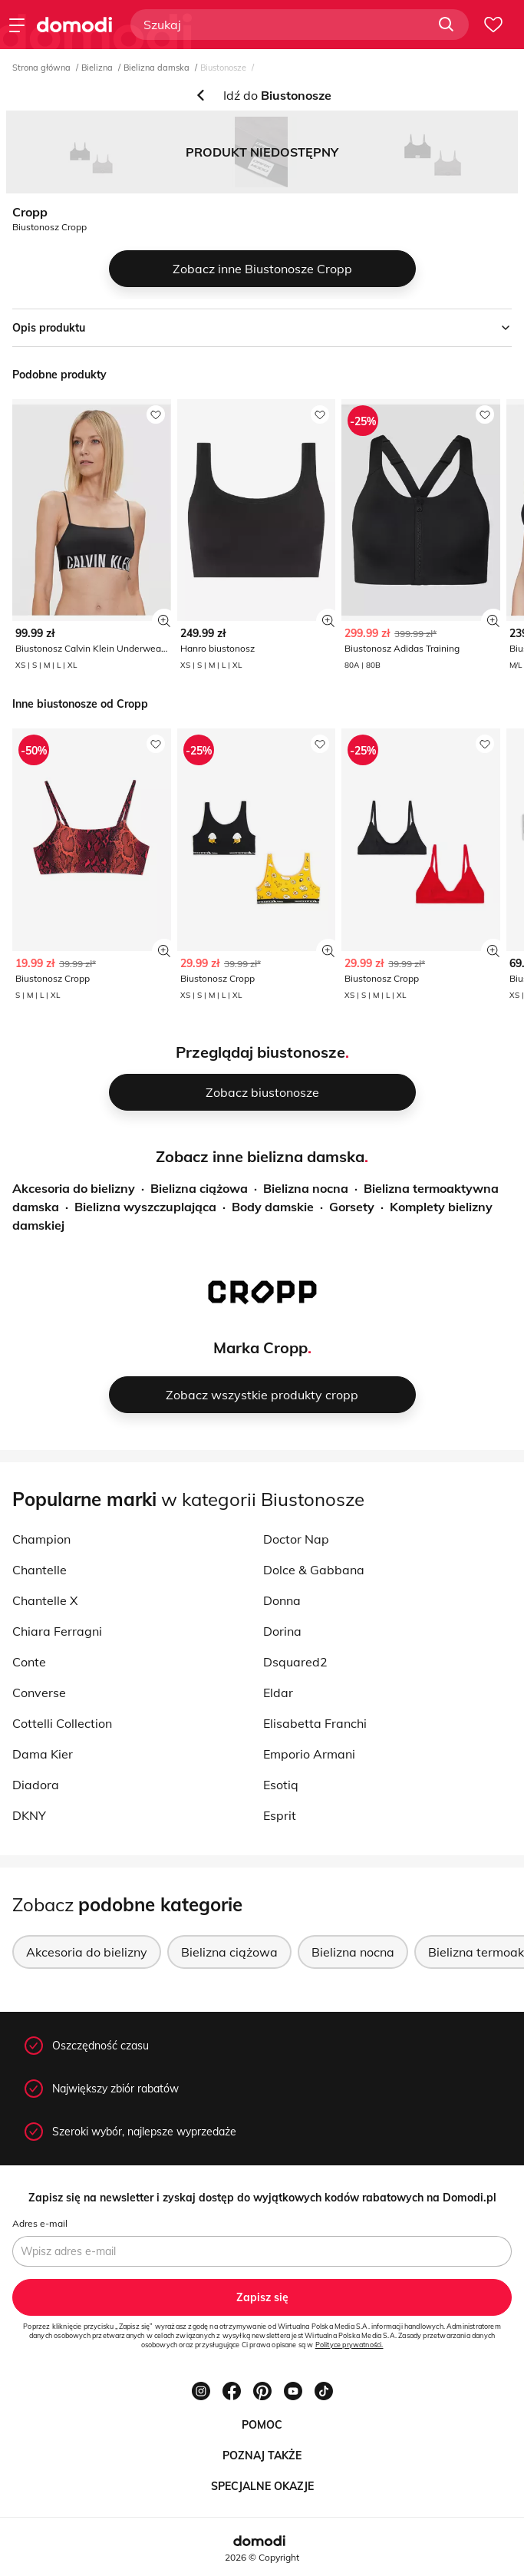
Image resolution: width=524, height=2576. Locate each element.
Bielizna (97, 67)
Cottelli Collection (62, 1723)
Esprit (279, 1815)
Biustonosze (223, 67)
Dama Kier (42, 1754)
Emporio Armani (309, 1754)
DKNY (29, 1815)
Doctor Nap (296, 1539)
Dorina (282, 1631)
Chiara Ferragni (57, 1631)
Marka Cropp (260, 1347)
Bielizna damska (156, 67)
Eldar (278, 1692)
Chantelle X (44, 1600)
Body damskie (273, 1206)
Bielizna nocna (305, 1188)
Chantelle (39, 1569)
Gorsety (351, 1206)
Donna (282, 1600)
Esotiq (280, 1784)
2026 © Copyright (262, 2557)
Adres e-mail (40, 2223)
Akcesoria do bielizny (73, 1188)
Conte (29, 1661)
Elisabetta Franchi (315, 1723)
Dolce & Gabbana (313, 1569)
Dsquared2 (295, 1661)
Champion (41, 1539)
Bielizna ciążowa (199, 1188)
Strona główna (41, 67)
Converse (39, 1692)
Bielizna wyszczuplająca (145, 1206)
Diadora (35, 1784)
